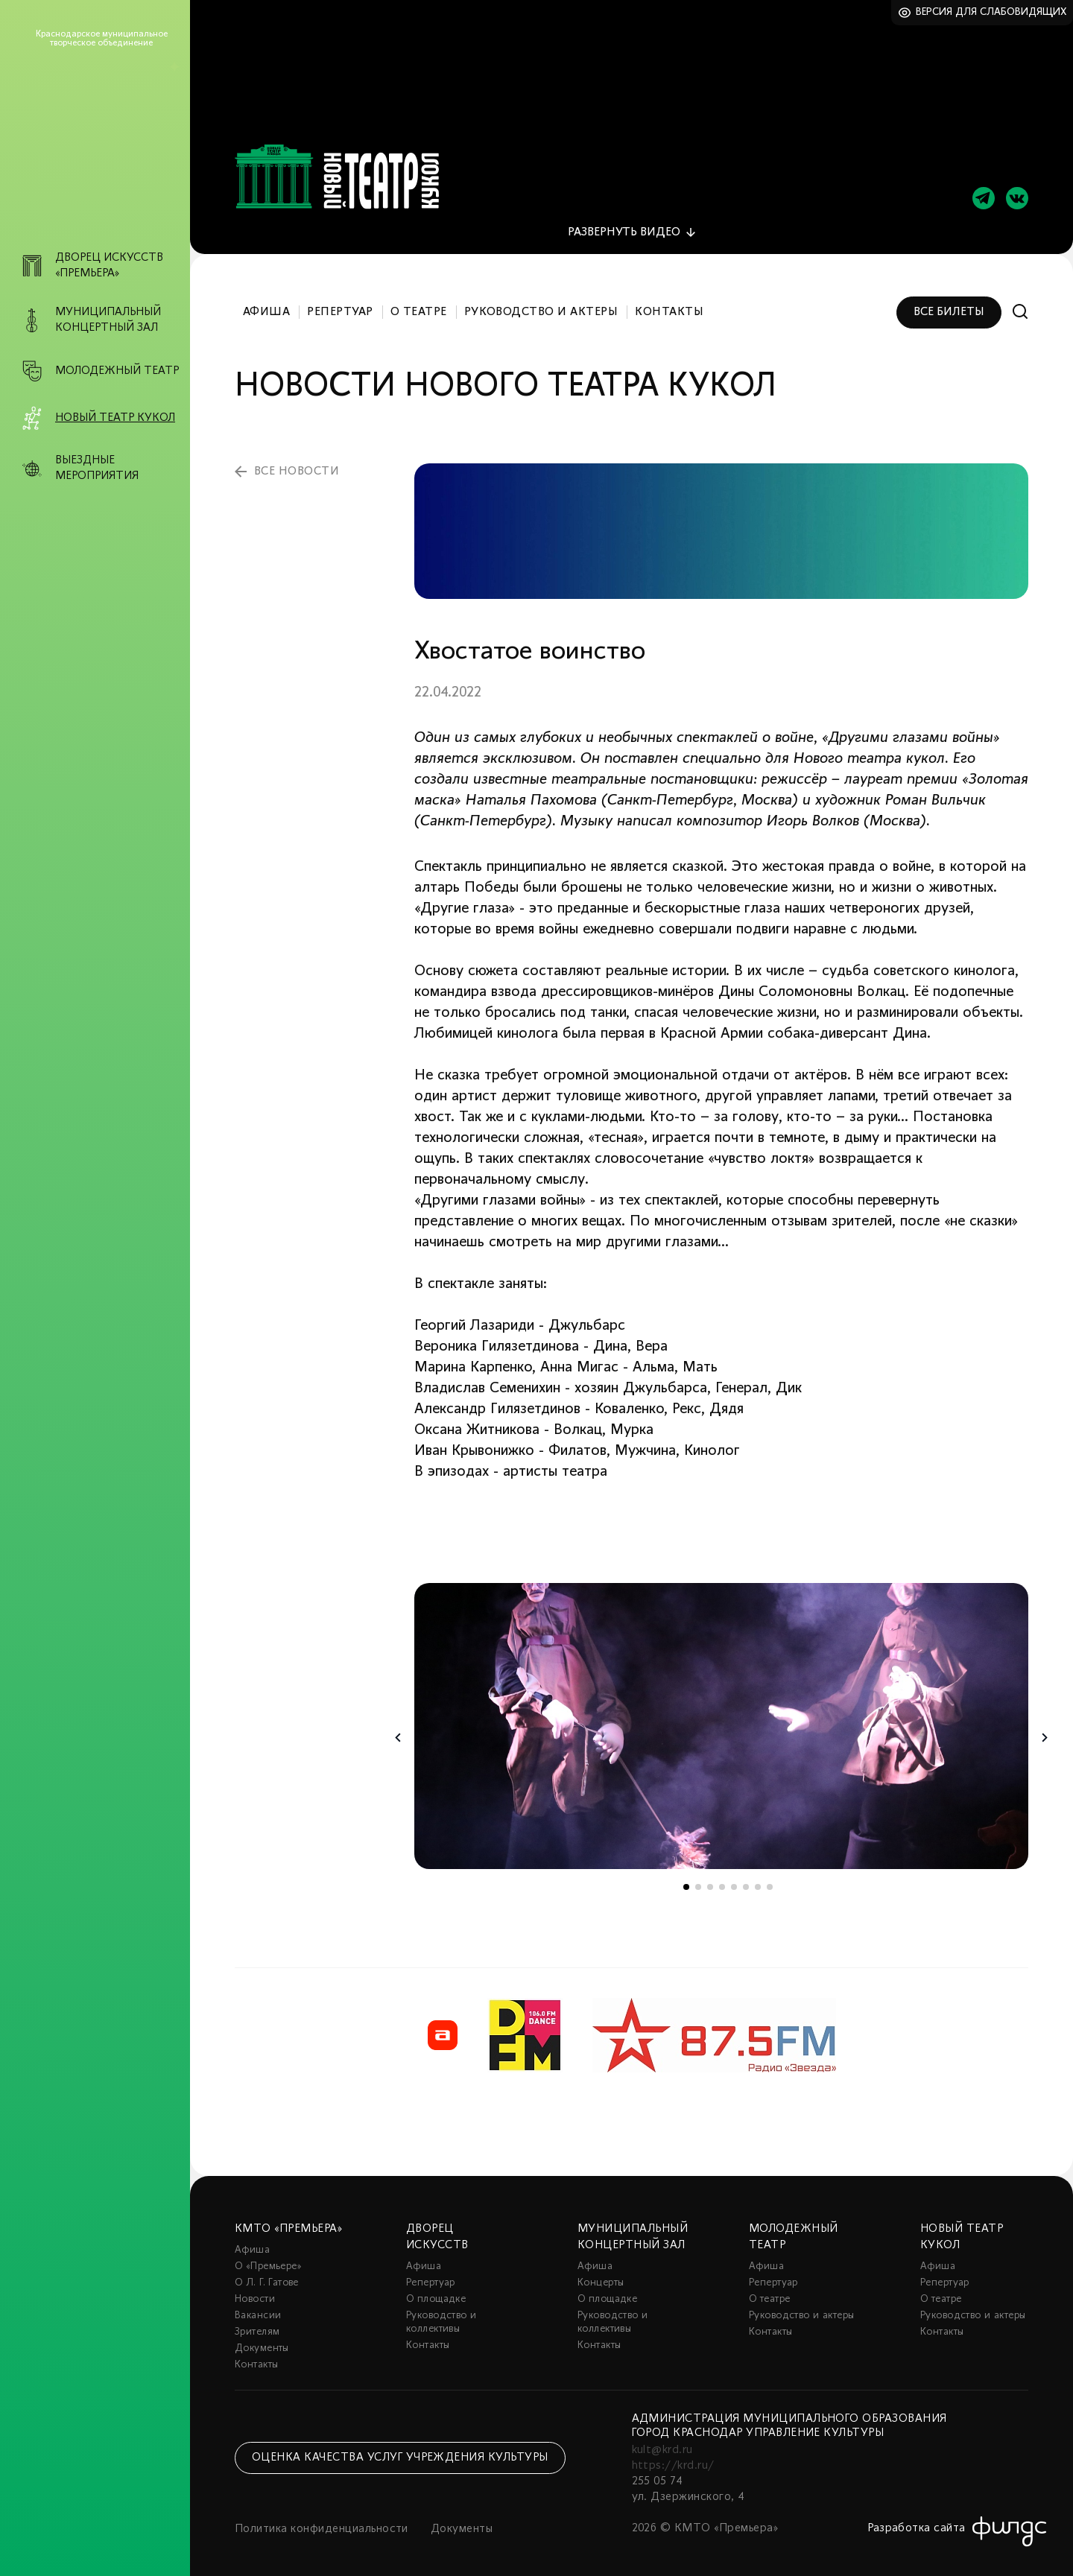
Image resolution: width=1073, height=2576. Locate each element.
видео (624, 224)
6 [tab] (746, 1879)
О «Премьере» (268, 2259)
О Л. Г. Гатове (267, 2275)
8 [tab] (770, 1879)
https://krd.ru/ (673, 2458)
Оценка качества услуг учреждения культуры (400, 2449)
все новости (296, 463)
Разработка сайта (916, 2521)
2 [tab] (698, 1879)
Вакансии (258, 2308)
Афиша (266, 304)
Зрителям (257, 2324)
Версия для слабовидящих (991, 12)
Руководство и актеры (541, 304)
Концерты (600, 2275)
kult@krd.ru (662, 2443)
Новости (255, 2291)
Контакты (669, 304)
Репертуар (340, 304)
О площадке (436, 2291)
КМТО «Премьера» (288, 2221)
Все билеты (949, 304)
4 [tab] (722, 1879)
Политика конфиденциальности (321, 2522)
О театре (418, 304)
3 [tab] (710, 1879)
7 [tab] (758, 1879)
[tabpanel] (721, 1718)
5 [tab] (734, 1879)
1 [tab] (686, 1879)
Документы (262, 2341)
